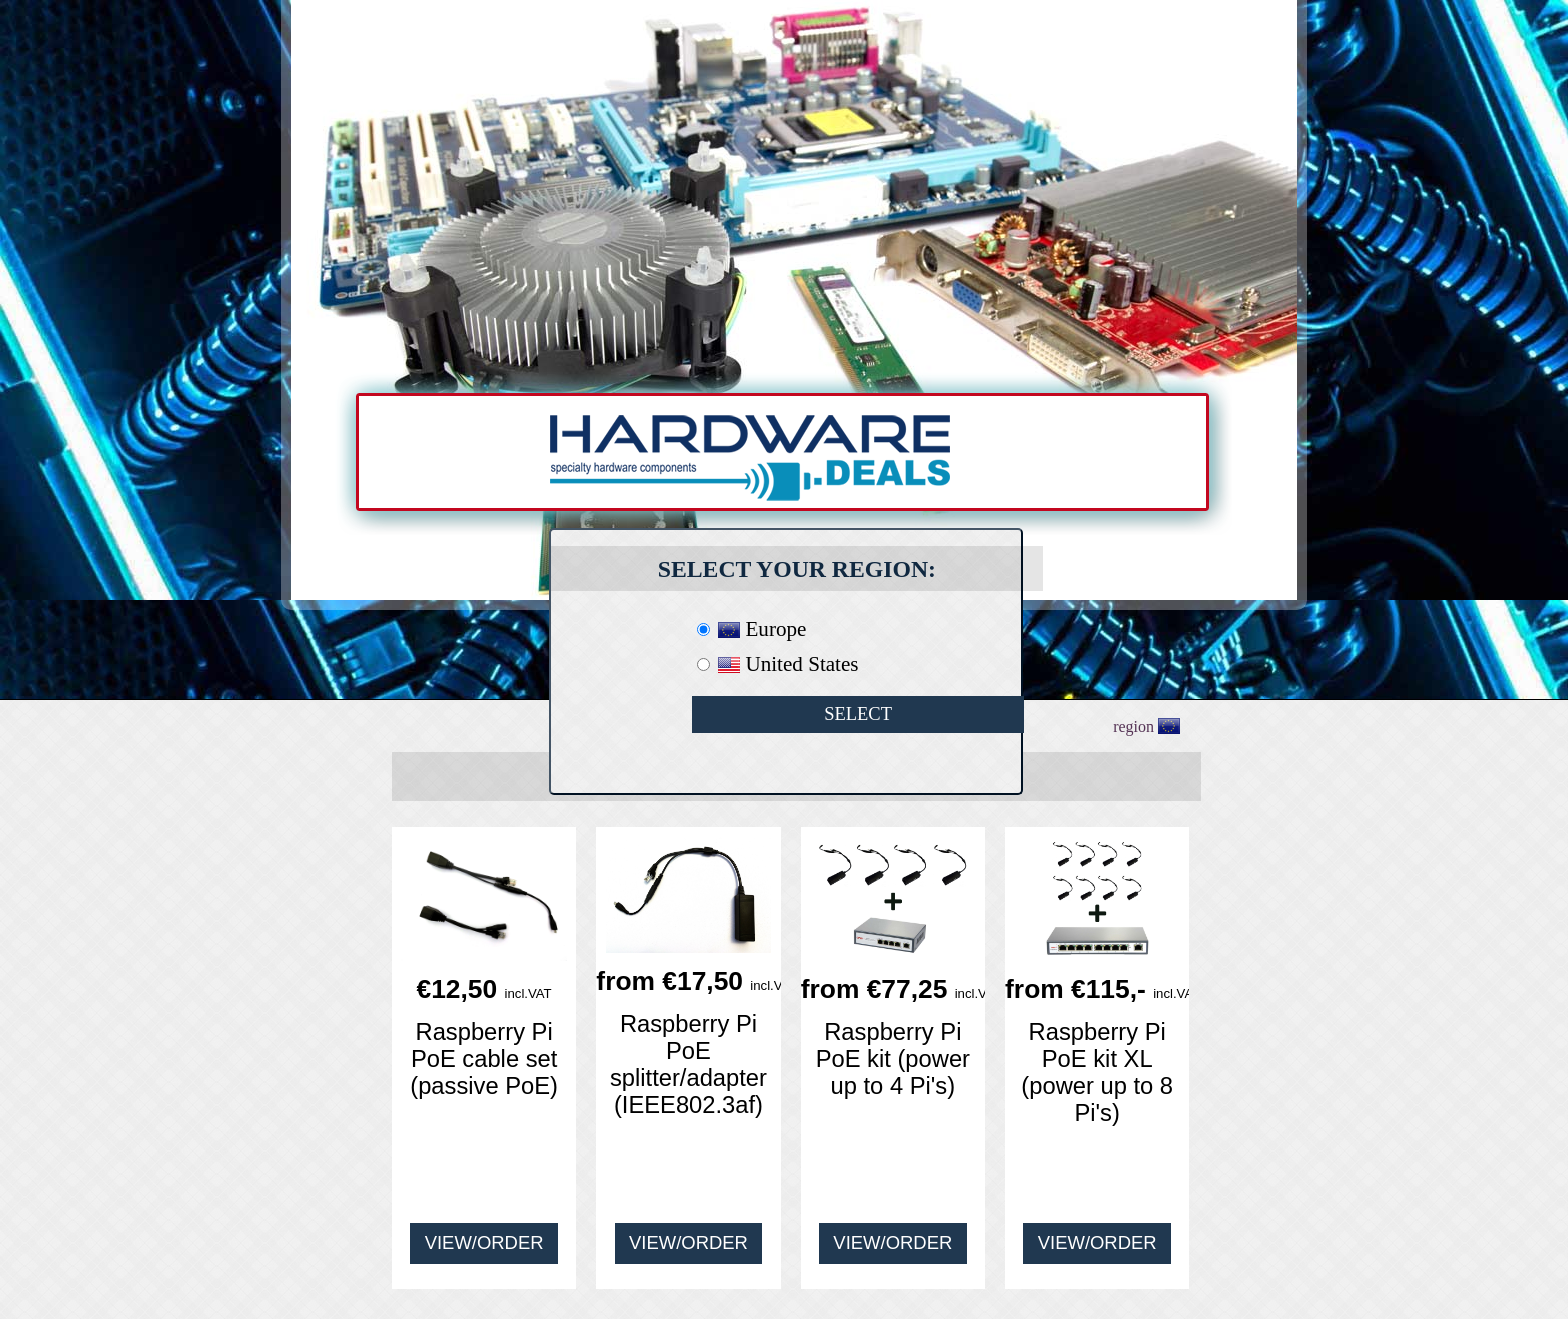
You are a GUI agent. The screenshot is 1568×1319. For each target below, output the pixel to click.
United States (788, 664)
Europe (762, 629)
